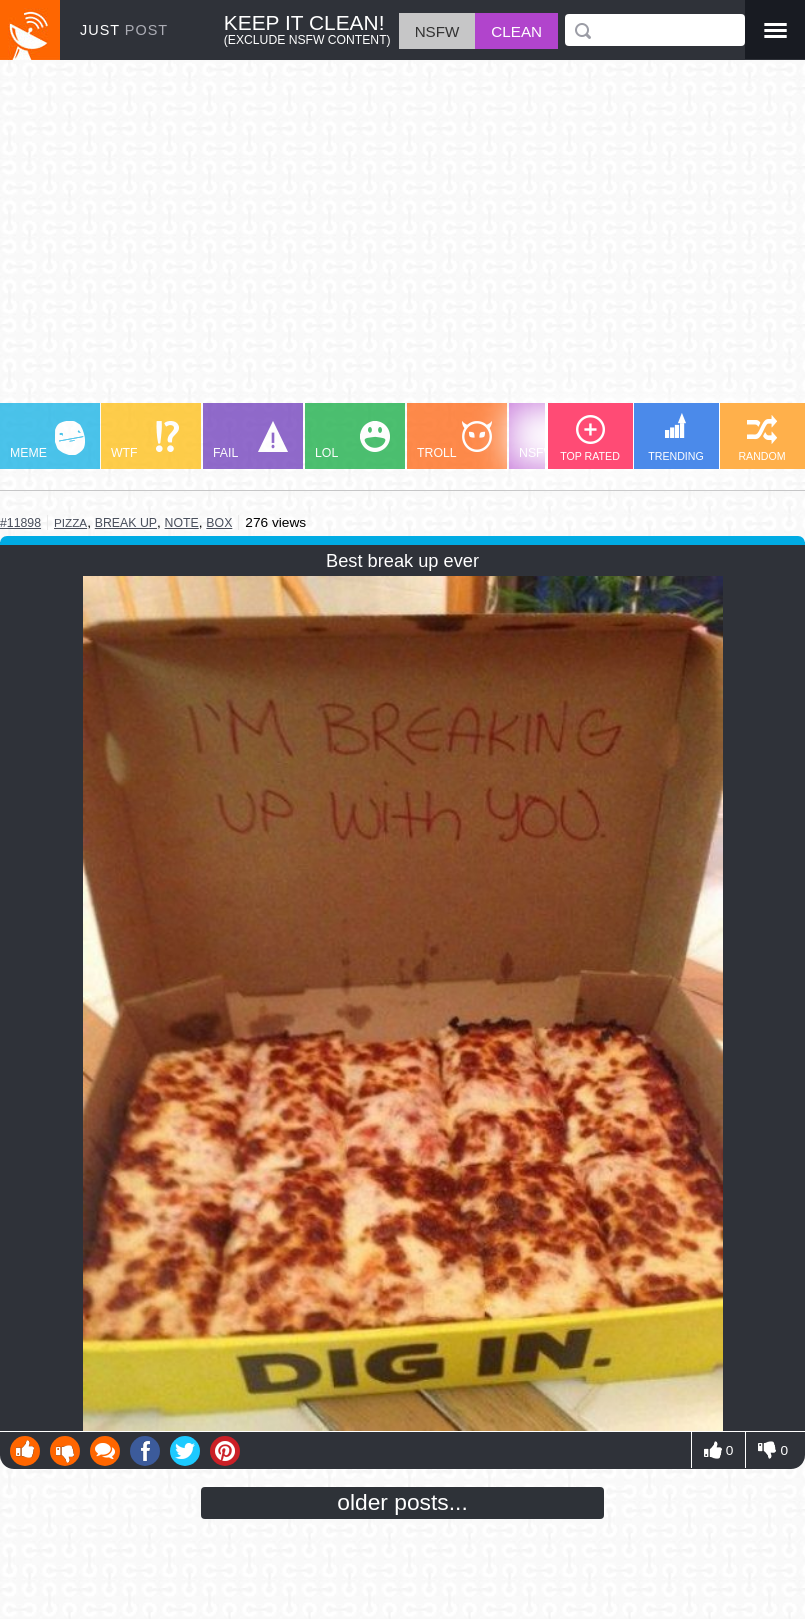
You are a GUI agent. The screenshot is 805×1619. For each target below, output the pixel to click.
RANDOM (761, 438)
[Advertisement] (402, 241)
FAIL (250, 440)
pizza (70, 522)
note (182, 523)
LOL (352, 440)
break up (126, 523)
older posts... (402, 1502)
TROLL (454, 440)
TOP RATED (590, 438)
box (219, 523)
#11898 (20, 523)
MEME (47, 440)
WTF (145, 440)
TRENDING (676, 437)
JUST (124, 30)
